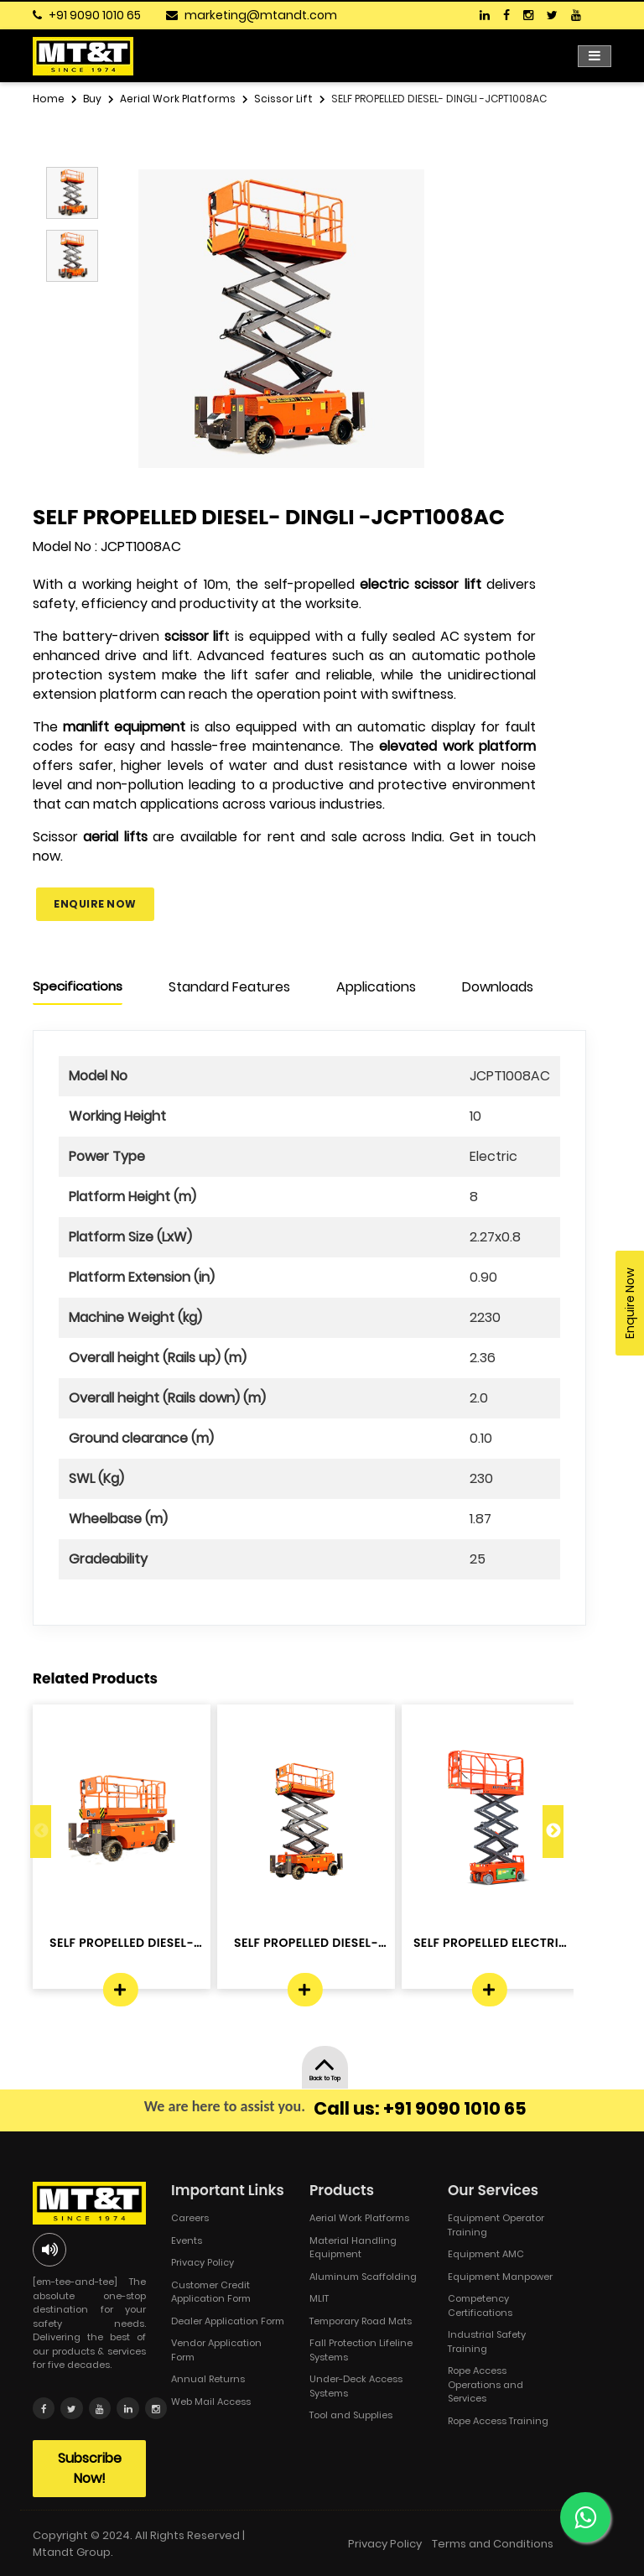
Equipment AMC (486, 2254)
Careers (190, 2218)
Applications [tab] (376, 987)
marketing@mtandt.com (260, 15)
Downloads (497, 987)
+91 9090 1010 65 (95, 15)
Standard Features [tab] (229, 987)
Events (186, 2240)
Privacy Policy (202, 2262)
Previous (40, 1831)
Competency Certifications (480, 2305)
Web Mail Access (211, 2401)
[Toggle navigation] (594, 56)
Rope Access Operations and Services (485, 2384)
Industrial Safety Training (487, 2341)
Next (553, 1831)
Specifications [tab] (77, 986)
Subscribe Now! (90, 2467)
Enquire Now (95, 904)
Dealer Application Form (227, 2321)
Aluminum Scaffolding (363, 2276)
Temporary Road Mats (360, 2321)
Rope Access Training (498, 2421)
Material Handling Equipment (353, 2247)
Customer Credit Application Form (211, 2292)
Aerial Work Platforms (359, 2218)
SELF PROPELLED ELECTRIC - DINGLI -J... (490, 1943)
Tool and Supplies (350, 2415)
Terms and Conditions (492, 2543)
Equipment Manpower (500, 2276)
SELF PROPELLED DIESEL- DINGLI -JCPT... (121, 1943)
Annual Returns (208, 2379)
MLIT (319, 2298)
